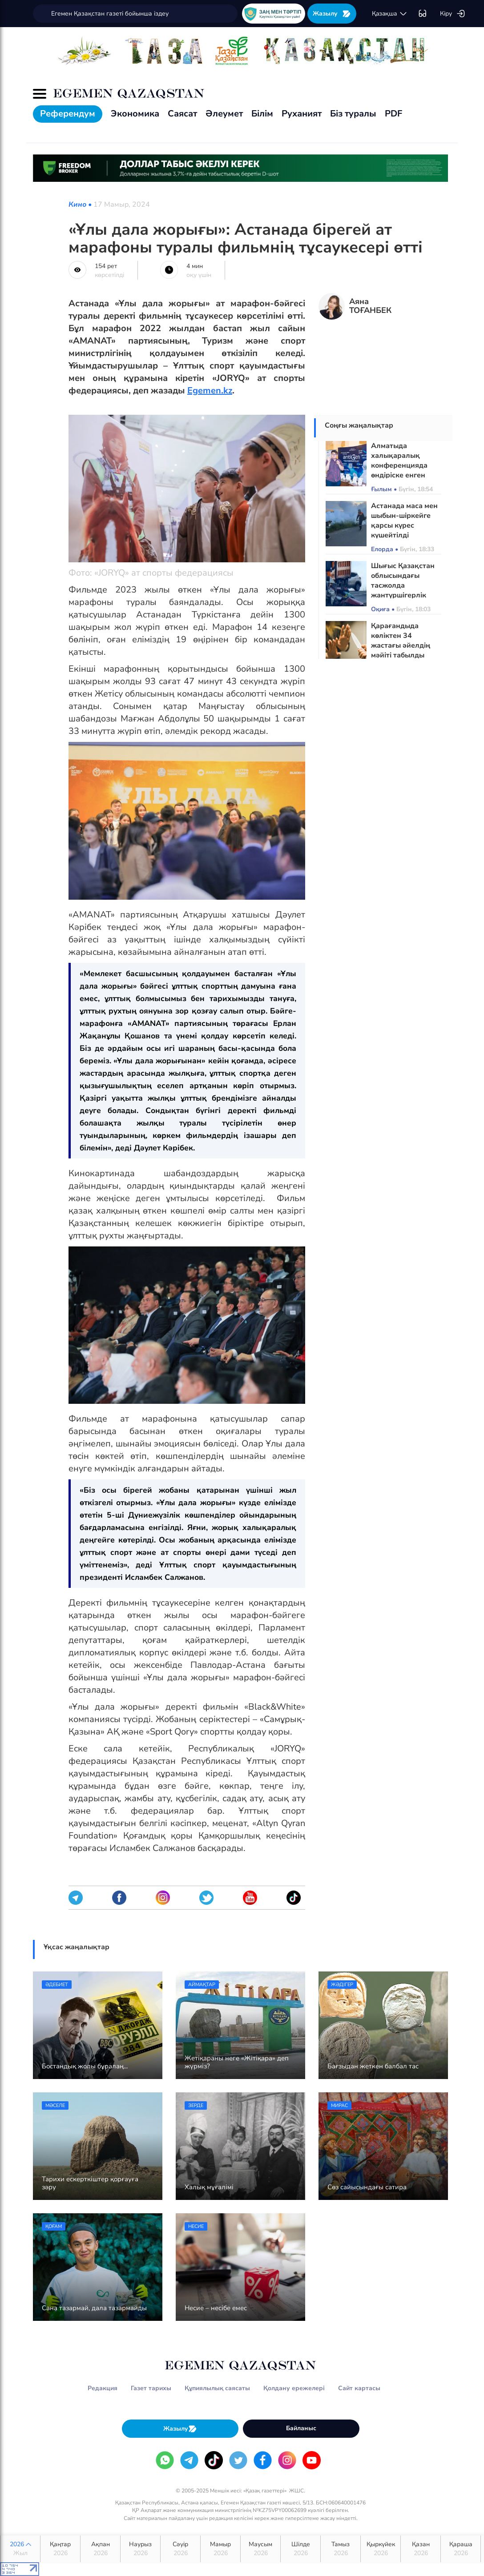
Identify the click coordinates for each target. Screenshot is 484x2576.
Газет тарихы (151, 2388)
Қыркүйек (380, 2549)
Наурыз (140, 2549)
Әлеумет (224, 114)
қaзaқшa (389, 13)
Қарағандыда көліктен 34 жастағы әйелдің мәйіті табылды (400, 640)
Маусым (260, 2549)
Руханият (302, 114)
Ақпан (100, 2549)
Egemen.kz (209, 391)
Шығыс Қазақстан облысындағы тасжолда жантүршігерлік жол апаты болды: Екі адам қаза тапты (406, 590)
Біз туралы (353, 114)
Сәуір (180, 2549)
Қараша (460, 2549)
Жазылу (332, 13)
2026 (20, 2549)
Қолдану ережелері (294, 2388)
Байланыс (301, 2428)
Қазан (420, 2549)
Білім (262, 114)
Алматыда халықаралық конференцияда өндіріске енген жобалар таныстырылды (399, 470)
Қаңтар (60, 2549)
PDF (393, 114)
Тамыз (340, 2549)
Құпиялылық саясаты (217, 2388)
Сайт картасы (359, 2388)
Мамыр (220, 2549)
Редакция (102, 2388)
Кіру (452, 13)
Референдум (67, 114)
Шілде (300, 2549)
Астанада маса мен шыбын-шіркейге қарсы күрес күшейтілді (404, 520)
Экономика (135, 114)
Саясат (182, 114)
